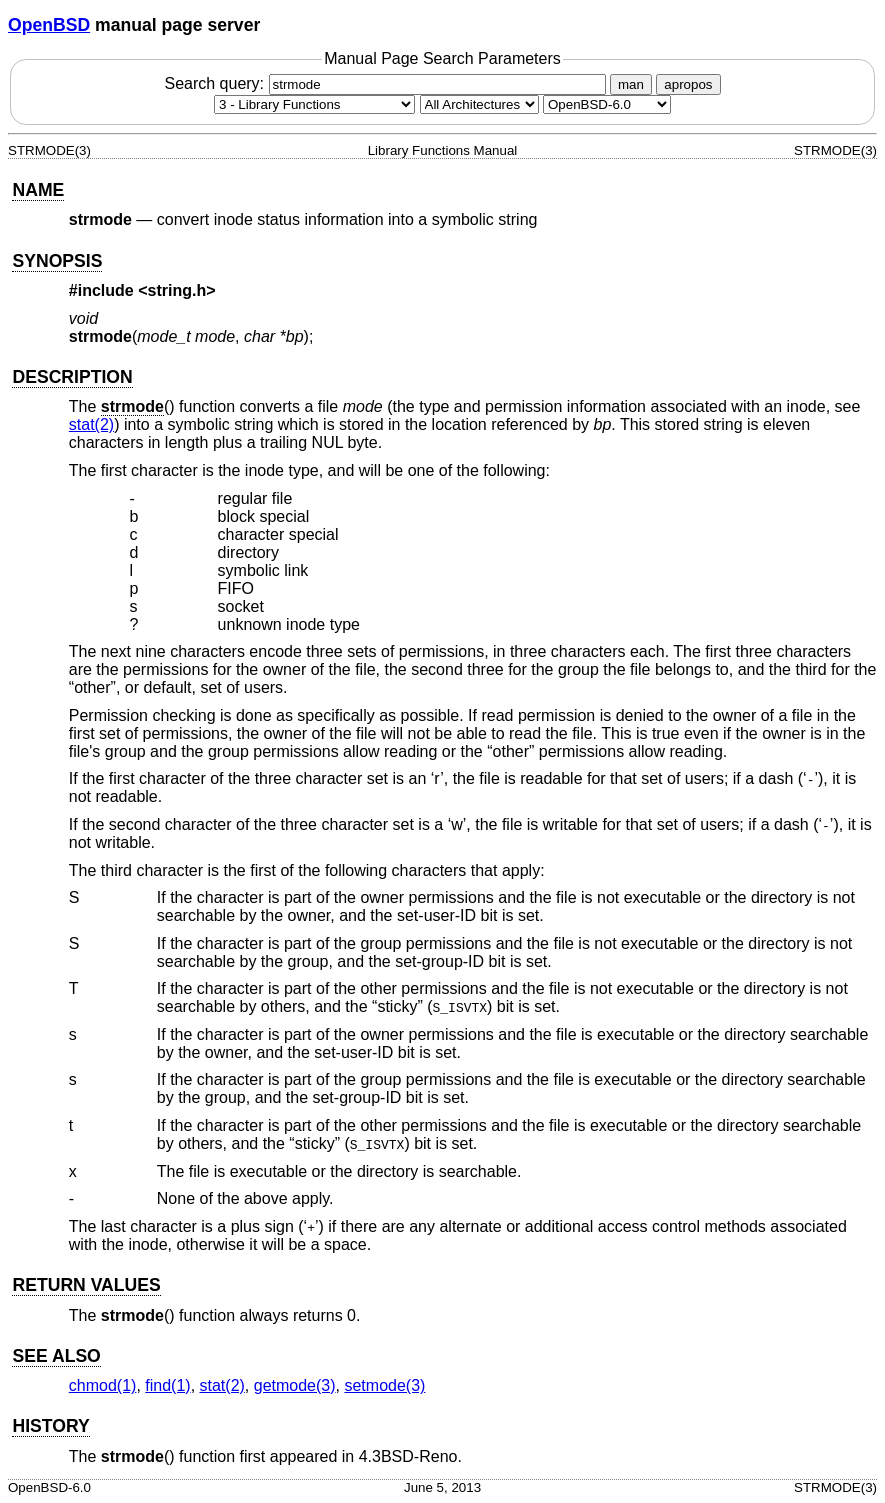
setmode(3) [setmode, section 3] (384, 1385)
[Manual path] (607, 104)
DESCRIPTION (72, 377)
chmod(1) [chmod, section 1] (103, 1385)
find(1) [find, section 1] (167, 1385)
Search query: (387, 83)
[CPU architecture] (479, 104)
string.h (177, 290)
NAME (38, 190)
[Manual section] (314, 104)
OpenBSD (49, 25)
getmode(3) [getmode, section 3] (295, 1385)
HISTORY (50, 1426)
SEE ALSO (56, 1356)
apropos (688, 84)
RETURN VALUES (86, 1285)
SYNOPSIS (57, 261)
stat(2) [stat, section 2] (91, 424)
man (631, 84)
